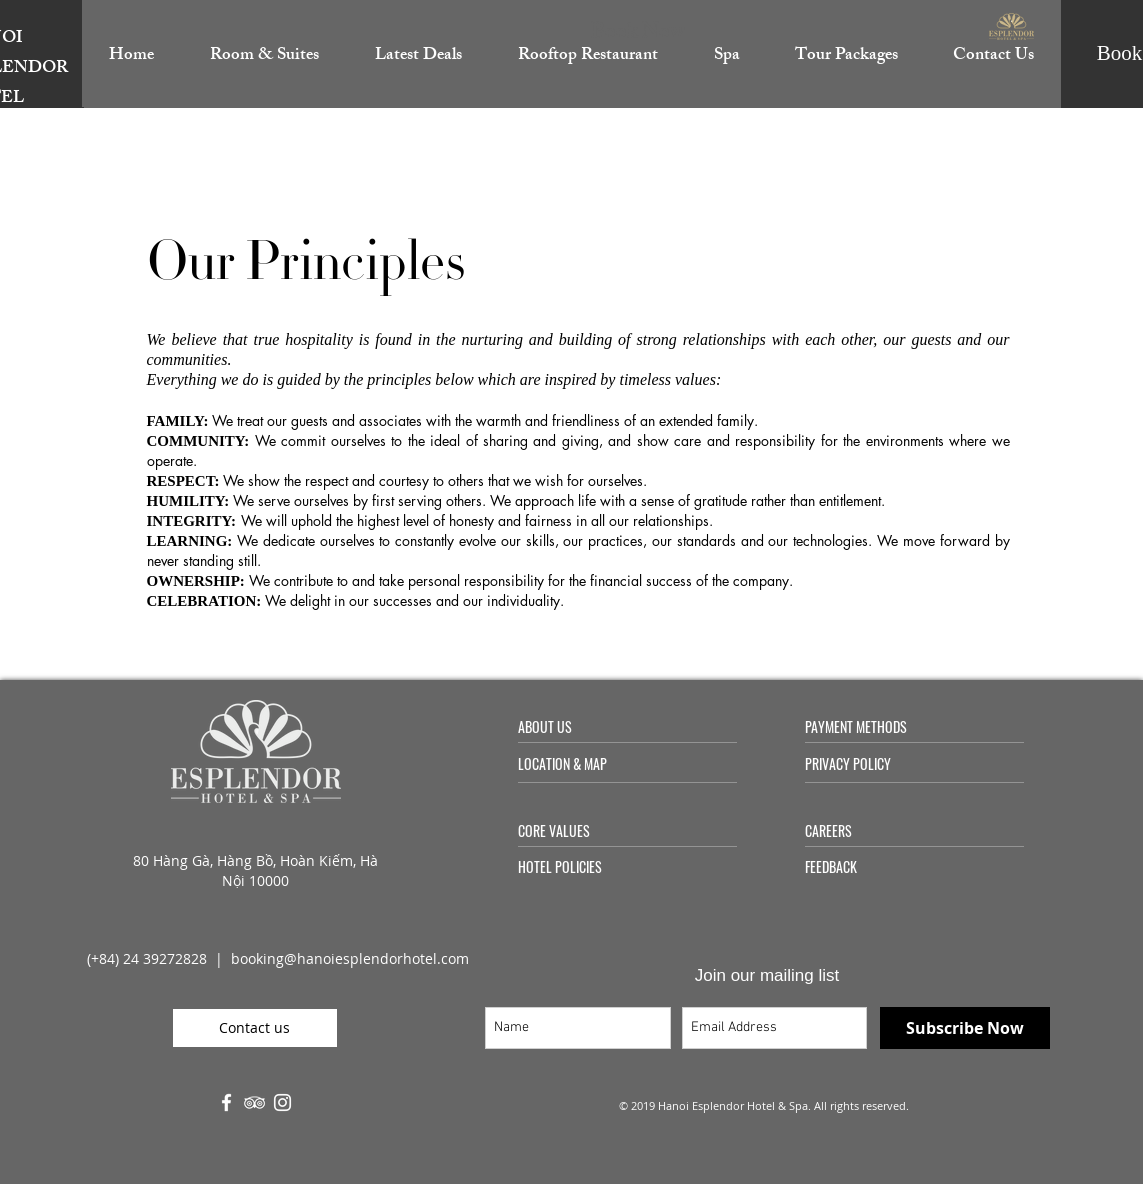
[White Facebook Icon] (226, 1102)
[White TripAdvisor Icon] (254, 1102)
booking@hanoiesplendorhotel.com (350, 958)
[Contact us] (255, 1028)
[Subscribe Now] (965, 1028)
